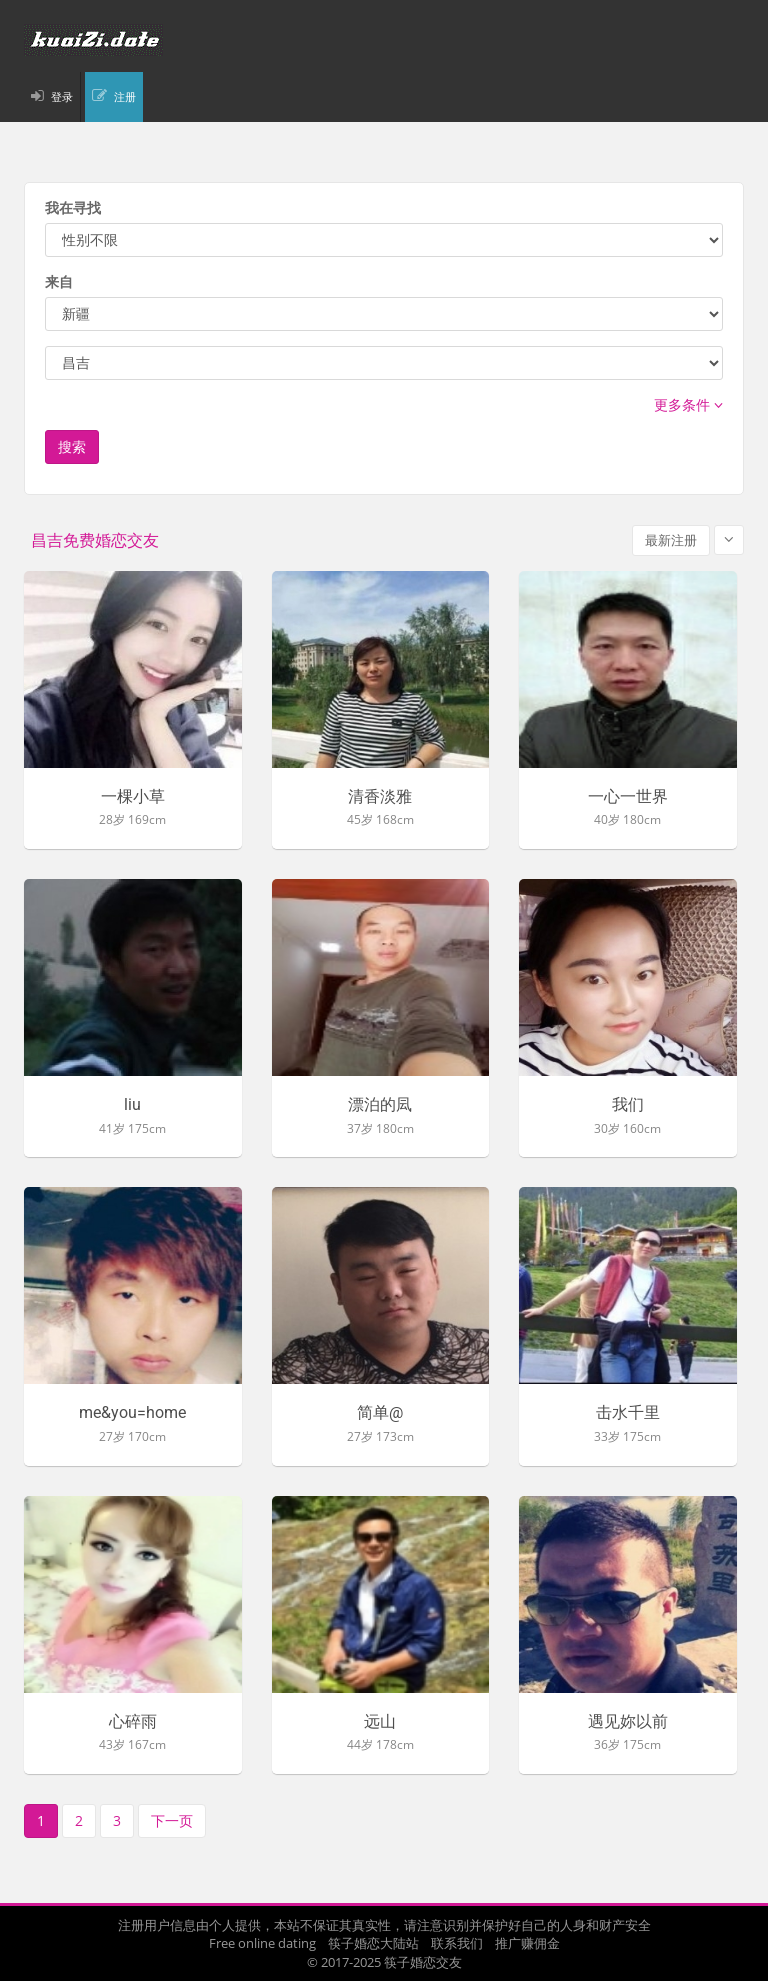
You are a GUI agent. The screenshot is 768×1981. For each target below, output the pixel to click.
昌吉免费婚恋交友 (95, 540)
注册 (125, 96)
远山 (380, 1722)
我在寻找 (73, 207)
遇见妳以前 (628, 1722)
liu (132, 1105)
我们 (628, 1105)
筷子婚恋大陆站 (373, 1943)
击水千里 (628, 1413)
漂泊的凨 (380, 1105)
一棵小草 (133, 797)
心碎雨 (133, 1722)
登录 (62, 96)
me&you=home (132, 1413)
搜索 (72, 446)
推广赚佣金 (527, 1943)
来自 (59, 281)
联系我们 (457, 1943)
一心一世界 (628, 797)
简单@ (380, 1413)
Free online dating (262, 1943)
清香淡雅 (380, 797)
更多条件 (688, 404)
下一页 (172, 1820)
